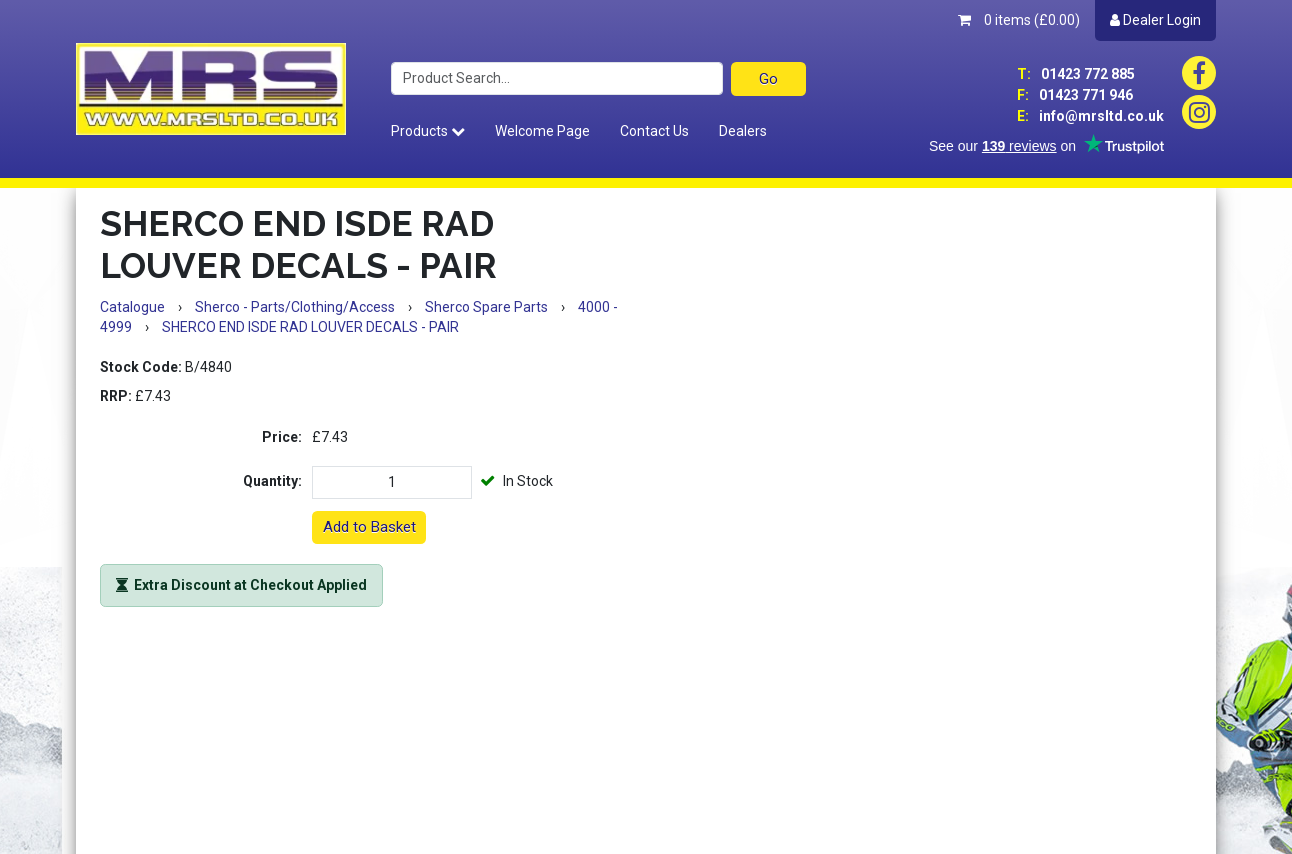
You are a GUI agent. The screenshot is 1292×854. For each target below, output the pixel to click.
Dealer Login (1155, 20)
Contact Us (654, 131)
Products (428, 131)
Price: (282, 437)
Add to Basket (369, 527)
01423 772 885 (1076, 74)
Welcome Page (542, 131)
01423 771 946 (1075, 95)
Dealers (743, 131)
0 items (1019, 20)
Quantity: (272, 481)
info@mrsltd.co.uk (1090, 116)
